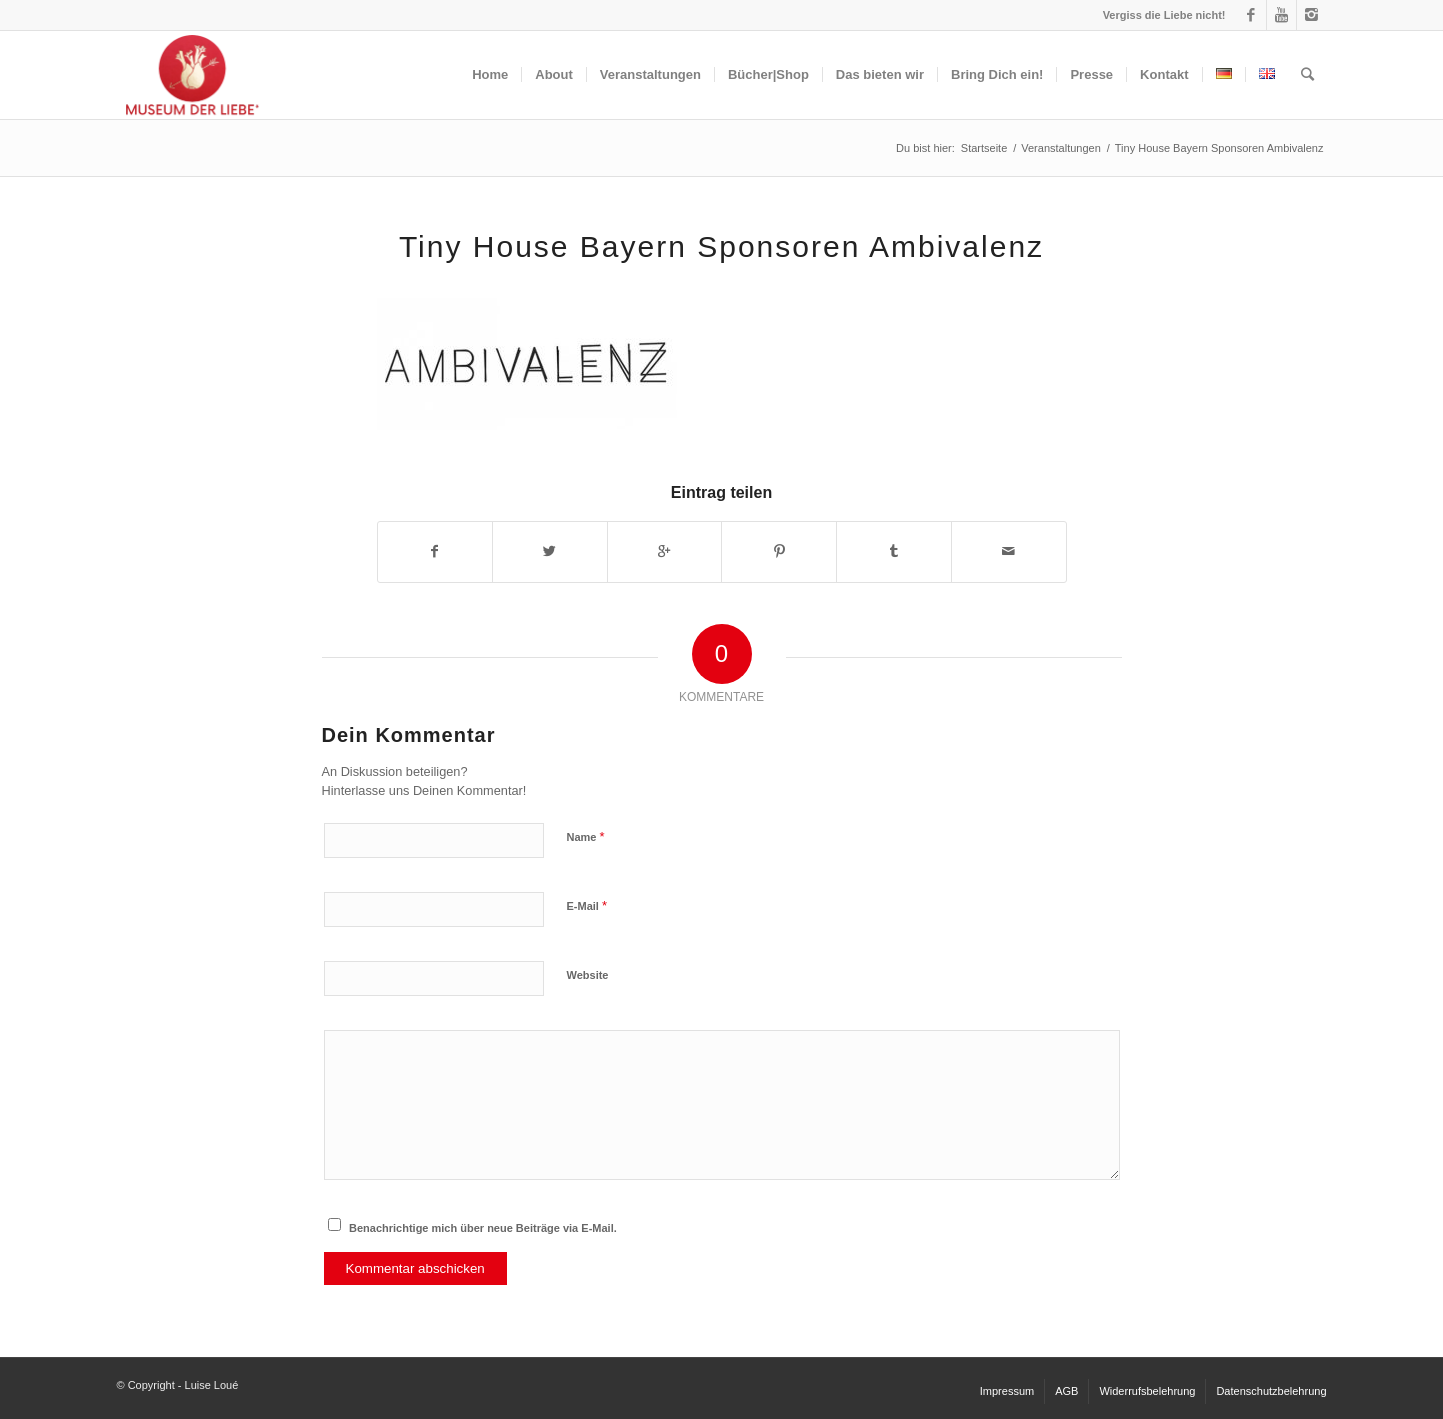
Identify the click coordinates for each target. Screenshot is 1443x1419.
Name (586, 836)
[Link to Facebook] (1251, 15)
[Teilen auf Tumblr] (894, 551)
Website (588, 975)
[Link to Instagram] (1312, 15)
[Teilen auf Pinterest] (779, 551)
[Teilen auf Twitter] (550, 551)
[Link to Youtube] (1281, 15)
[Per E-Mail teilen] (1009, 551)
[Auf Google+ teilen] (665, 551)
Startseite (984, 148)
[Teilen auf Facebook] (435, 551)
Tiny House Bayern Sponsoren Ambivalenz (721, 246)
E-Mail (587, 905)
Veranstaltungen (1061, 148)
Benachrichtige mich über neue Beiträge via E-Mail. (483, 1228)
